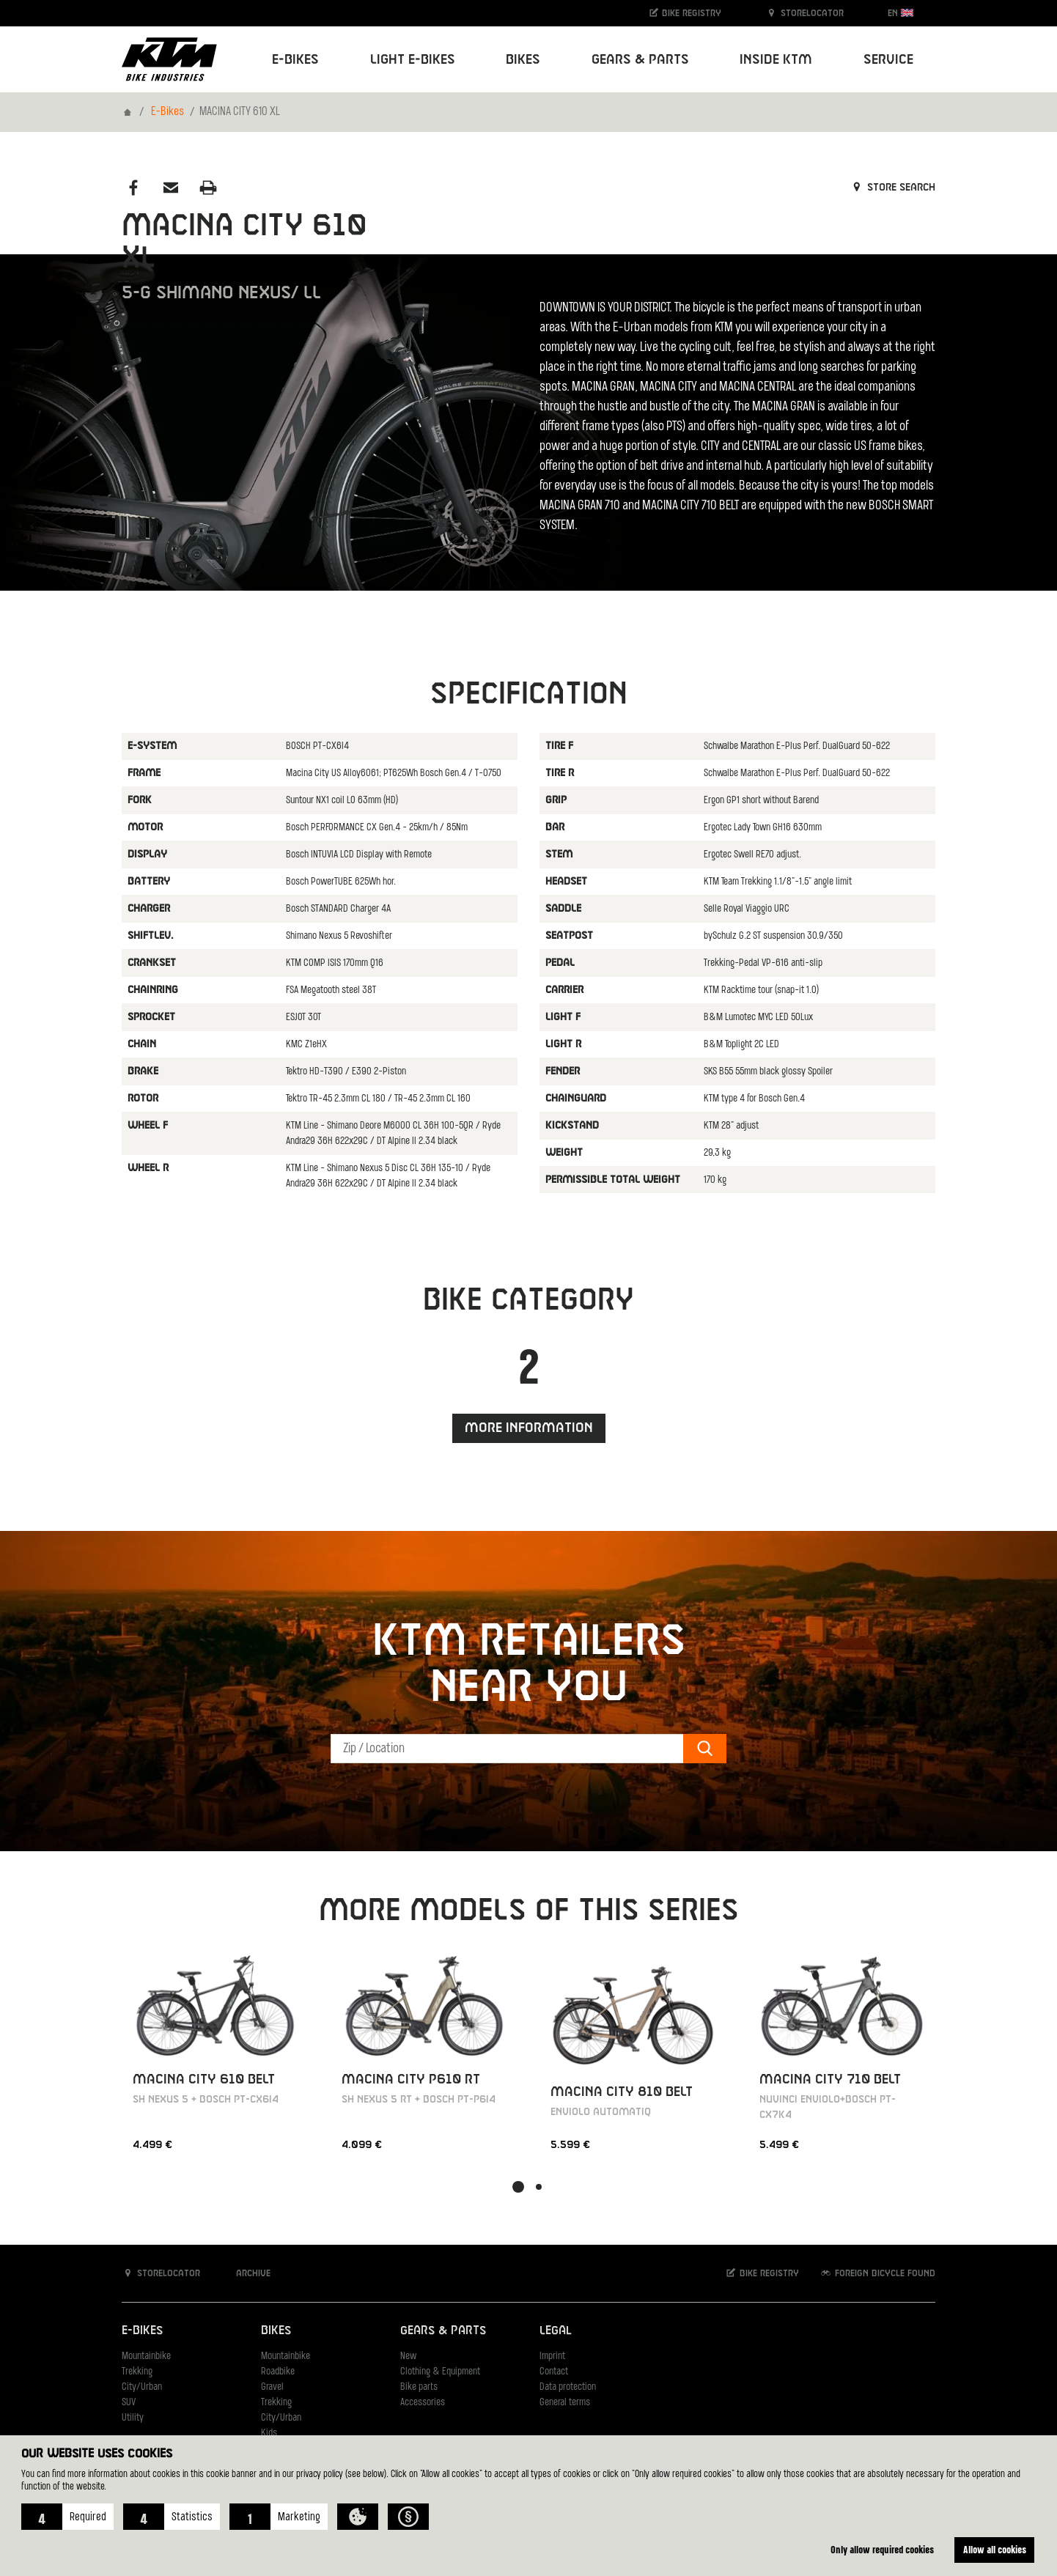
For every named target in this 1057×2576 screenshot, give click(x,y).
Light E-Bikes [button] (412, 59)
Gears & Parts (443, 2331)
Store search (892, 187)
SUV (129, 2402)
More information (529, 1427)
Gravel (272, 2387)
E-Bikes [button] (295, 59)
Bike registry (684, 13)
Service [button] (888, 59)
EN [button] (900, 13)
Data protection (567, 2387)
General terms (564, 2402)
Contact (553, 2371)
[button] (67, 2516)
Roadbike (278, 2371)
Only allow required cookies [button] (882, 2549)
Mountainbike (146, 2356)
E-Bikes (167, 112)
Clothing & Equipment (440, 2371)
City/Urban (142, 2387)
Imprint (552, 2356)
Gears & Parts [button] (640, 59)
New (408, 2356)
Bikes (276, 2331)
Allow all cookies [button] (994, 2549)
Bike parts (419, 2387)
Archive (245, 2273)
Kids (269, 2433)
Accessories (422, 2402)
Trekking (137, 2371)
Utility (133, 2418)
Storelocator (804, 13)
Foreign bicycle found (877, 2273)
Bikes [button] (523, 59)
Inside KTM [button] (776, 59)
